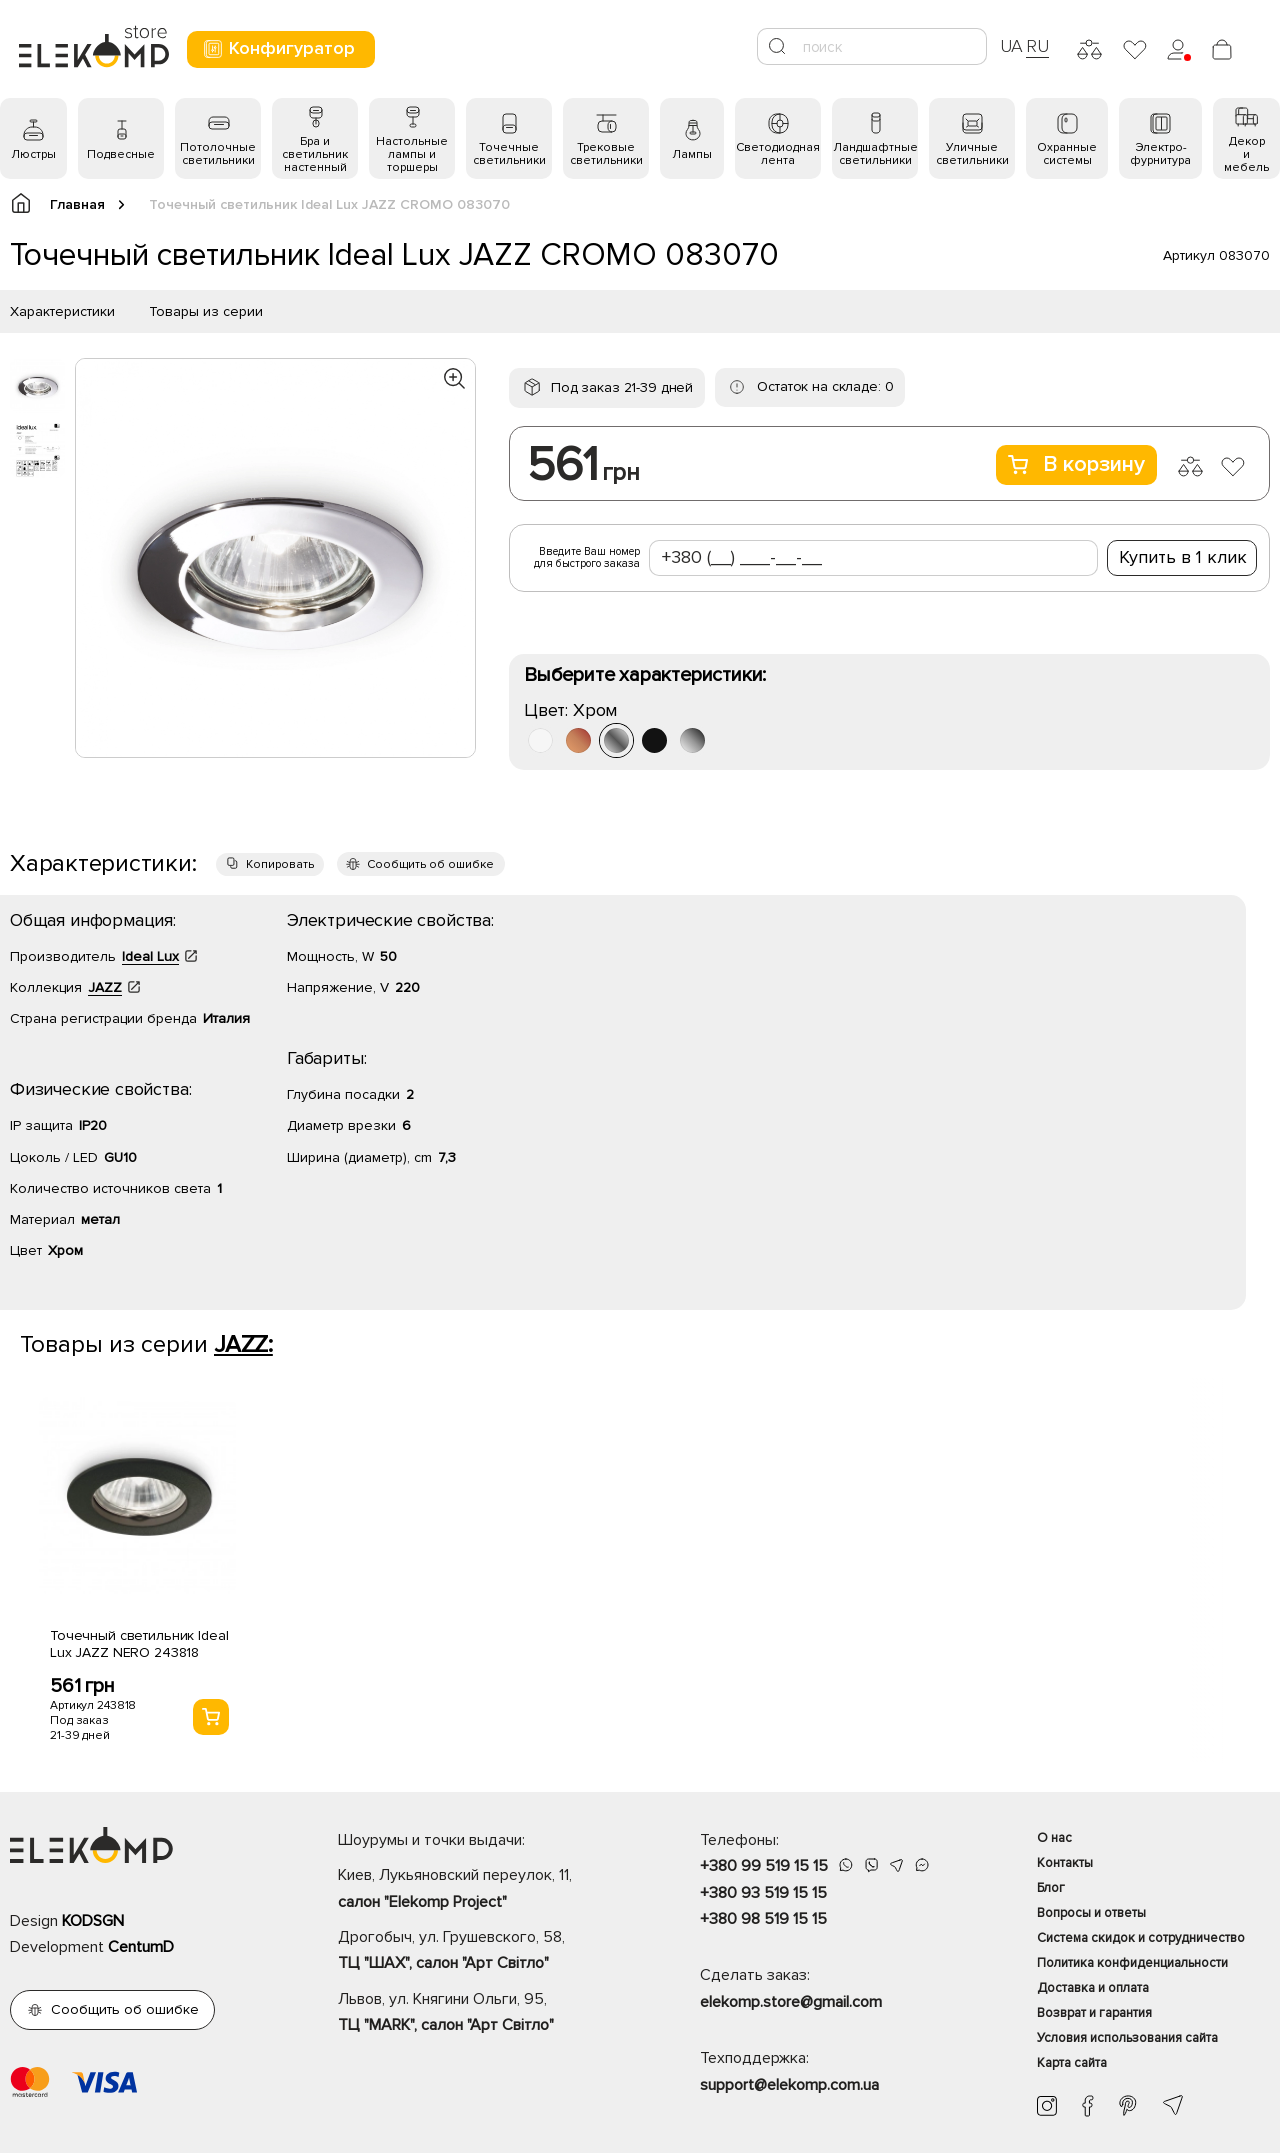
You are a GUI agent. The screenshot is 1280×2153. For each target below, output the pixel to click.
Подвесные (121, 154)
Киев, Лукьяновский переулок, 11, (484, 1890)
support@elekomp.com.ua (789, 2085)
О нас (1054, 1838)
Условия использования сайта (1127, 2038)
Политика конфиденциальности (1132, 1963)
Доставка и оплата (1093, 1988)
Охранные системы (1067, 154)
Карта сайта (1072, 2063)
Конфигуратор (278, 48)
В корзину (1076, 464)
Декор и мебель (1246, 154)
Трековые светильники (606, 154)
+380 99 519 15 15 (764, 1866)
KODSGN (93, 1921)
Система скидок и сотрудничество (1141, 1938)
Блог (1051, 1888)
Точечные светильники (509, 154)
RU (1037, 46)
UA (1012, 46)
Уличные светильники (972, 154)
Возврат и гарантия (1094, 2013)
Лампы (692, 154)
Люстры (33, 154)
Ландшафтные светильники (875, 154)
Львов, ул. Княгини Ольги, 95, (484, 2014)
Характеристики (62, 311)
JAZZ (105, 987)
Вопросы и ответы (1091, 1913)
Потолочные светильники (218, 154)
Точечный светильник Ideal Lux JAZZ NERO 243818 (139, 1644)
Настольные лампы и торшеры (412, 154)
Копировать (280, 864)
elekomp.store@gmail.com (791, 2002)
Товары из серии (206, 311)
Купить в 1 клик (1183, 557)
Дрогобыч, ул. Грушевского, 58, (484, 1952)
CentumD (141, 1947)
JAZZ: (243, 1344)
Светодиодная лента (778, 154)
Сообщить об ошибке (430, 864)
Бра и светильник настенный (315, 154)
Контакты (1065, 1863)
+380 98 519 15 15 (763, 1919)
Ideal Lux (150, 956)
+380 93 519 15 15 (763, 1893)
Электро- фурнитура (1160, 154)
